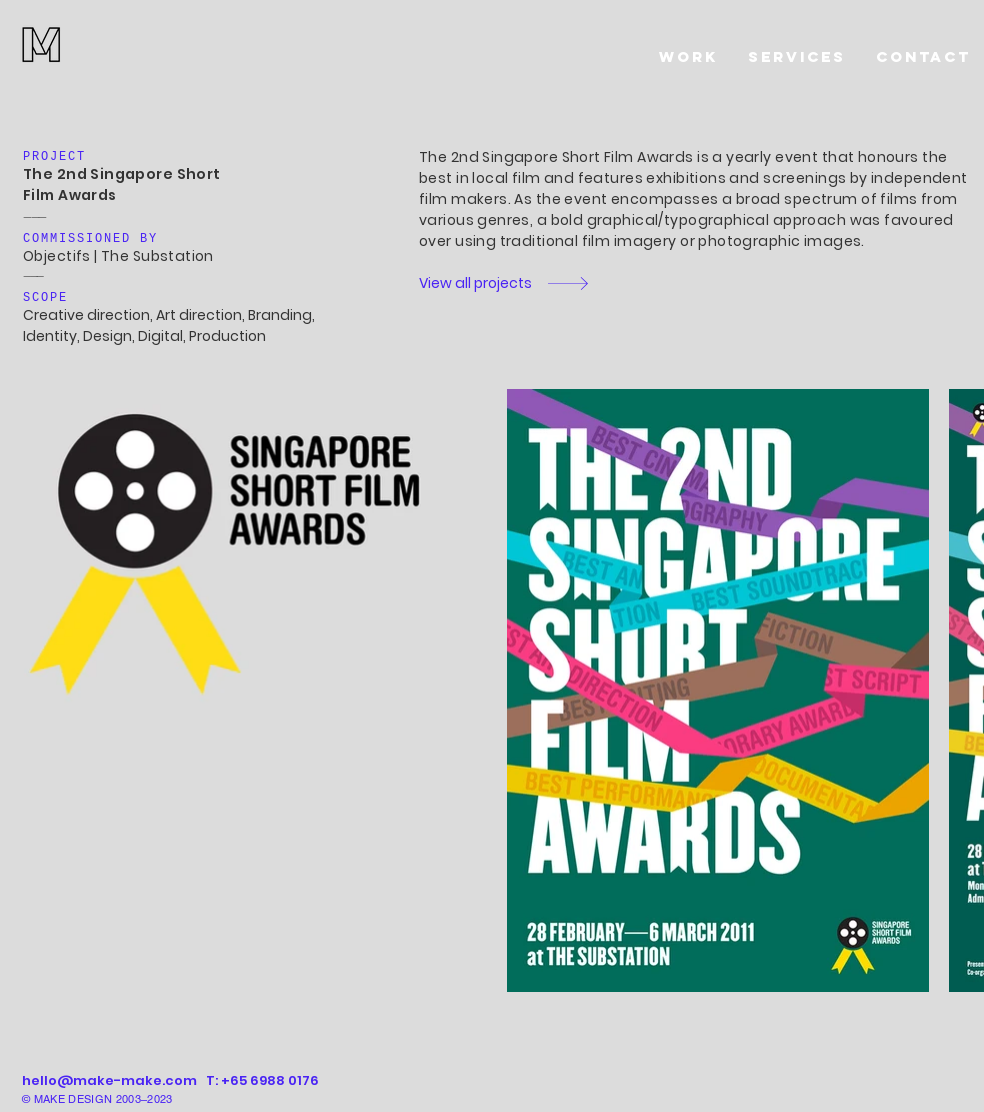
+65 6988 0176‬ (270, 1080)
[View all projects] (480, 283)
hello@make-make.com (109, 1080)
